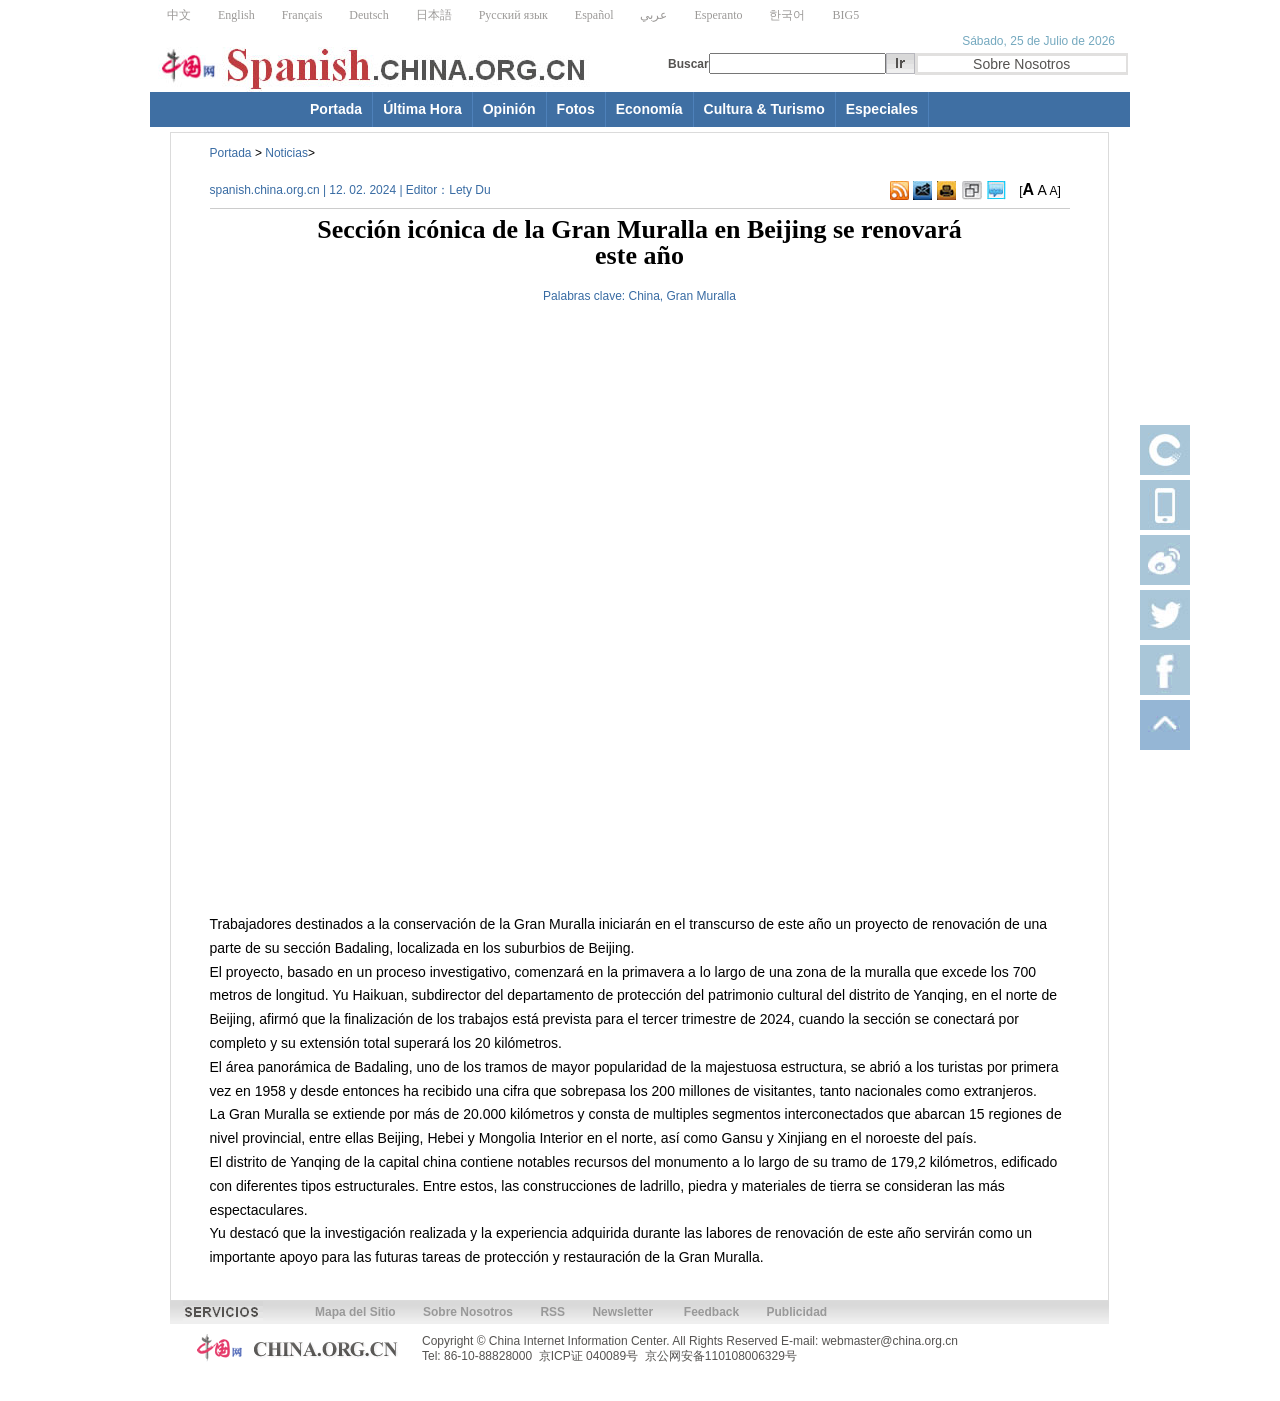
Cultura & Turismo (764, 109)
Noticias (286, 153)
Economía (649, 109)
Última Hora (422, 109)
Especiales (882, 109)
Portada (336, 109)
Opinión (509, 109)
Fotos (576, 109)
